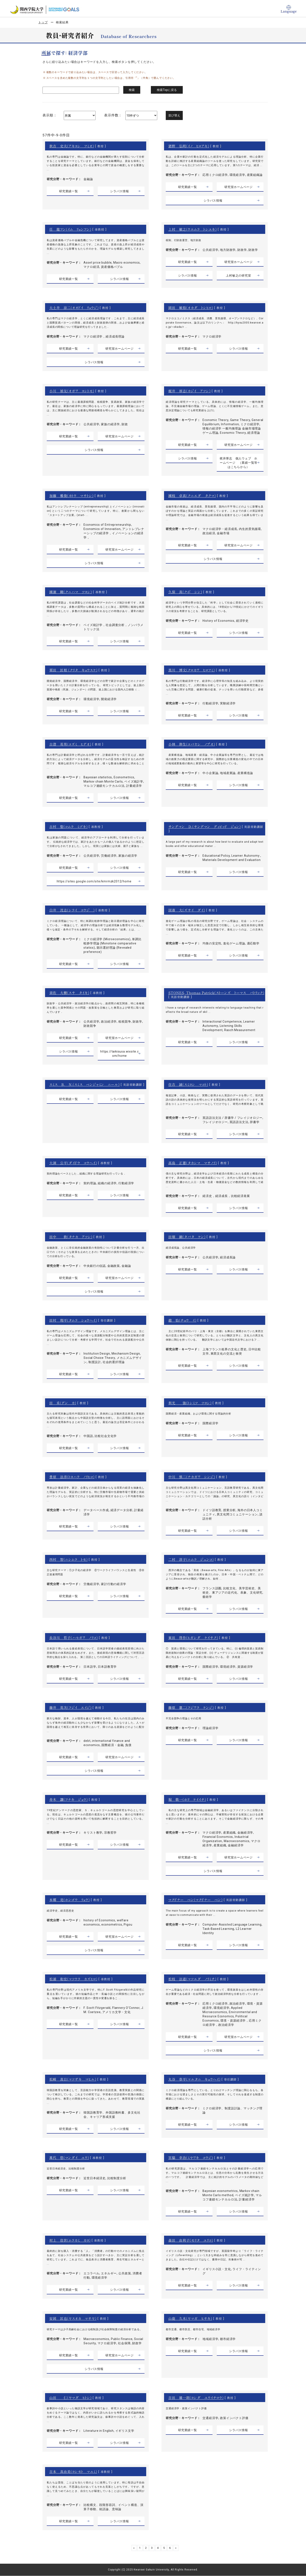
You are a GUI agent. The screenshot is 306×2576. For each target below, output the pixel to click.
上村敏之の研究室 (238, 275)
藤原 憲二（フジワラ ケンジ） (191, 1707)
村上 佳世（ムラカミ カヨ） (70, 2240)
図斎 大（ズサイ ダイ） (186, 910)
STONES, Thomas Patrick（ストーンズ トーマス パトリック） (216, 992)
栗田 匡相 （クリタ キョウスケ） (73, 670)
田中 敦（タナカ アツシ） (70, 1236)
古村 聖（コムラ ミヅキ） (68, 826)
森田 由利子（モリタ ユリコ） (190, 2240)
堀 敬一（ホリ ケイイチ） (187, 1799)
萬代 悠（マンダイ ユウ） (69, 2157)
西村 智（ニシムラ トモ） (68, 1559)
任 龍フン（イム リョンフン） (70, 229)
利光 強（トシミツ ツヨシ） (190, 1402)
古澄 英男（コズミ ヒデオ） (70, 744)
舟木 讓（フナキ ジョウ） (68, 1799)
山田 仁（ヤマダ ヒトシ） (70, 2397)
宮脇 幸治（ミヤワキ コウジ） (190, 2157)
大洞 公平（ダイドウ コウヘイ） (73, 1162)
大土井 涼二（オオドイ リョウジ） (74, 307)
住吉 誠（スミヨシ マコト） (188, 1084)
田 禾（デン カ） (62, 1402)
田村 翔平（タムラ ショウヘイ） (73, 1320)
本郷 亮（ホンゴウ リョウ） (69, 1899)
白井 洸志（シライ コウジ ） (72, 910)
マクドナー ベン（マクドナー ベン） (195, 1899)
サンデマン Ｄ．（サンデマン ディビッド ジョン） (204, 826)
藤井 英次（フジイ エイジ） (70, 1707)
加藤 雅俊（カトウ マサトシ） (71, 495)
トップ (43, 22)
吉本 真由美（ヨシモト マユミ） (73, 2471)
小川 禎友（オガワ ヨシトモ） (71, 390)
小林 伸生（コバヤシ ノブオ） (191, 744)
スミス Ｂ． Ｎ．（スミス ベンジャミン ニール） (84, 1084)
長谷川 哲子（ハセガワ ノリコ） (73, 1637)
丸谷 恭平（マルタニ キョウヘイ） (194, 2079)
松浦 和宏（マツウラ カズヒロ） (73, 1978)
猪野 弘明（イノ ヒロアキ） (188, 145)
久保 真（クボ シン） (185, 591)
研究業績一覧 (68, 191)
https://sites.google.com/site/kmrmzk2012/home (94, 881)
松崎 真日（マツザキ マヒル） (72, 2079)
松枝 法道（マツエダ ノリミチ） (192, 1978)
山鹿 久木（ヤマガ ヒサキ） (190, 2318)
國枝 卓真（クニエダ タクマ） (192, 495)
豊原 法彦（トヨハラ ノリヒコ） (72, 1476)
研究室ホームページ (238, 187)
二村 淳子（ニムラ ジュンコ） (191, 1559)
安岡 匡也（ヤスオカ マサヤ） (72, 2318)
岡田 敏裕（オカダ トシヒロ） (190, 307)
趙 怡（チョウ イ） (182, 1320)
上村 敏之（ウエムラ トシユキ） (192, 229)
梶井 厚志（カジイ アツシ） (189, 390)
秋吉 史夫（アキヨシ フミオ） (71, 145)
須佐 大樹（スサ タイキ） (69, 992)
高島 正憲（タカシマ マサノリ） (192, 1162)
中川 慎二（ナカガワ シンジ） (191, 1476)
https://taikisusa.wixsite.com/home (119, 1053)
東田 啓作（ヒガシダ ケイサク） (193, 1637)
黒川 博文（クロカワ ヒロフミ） (191, 670)
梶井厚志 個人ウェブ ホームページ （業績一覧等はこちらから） (238, 463)
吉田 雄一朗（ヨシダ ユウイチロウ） (196, 2397)
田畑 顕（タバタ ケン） (187, 1236)
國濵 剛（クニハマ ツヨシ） (70, 591)
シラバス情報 (119, 191)
